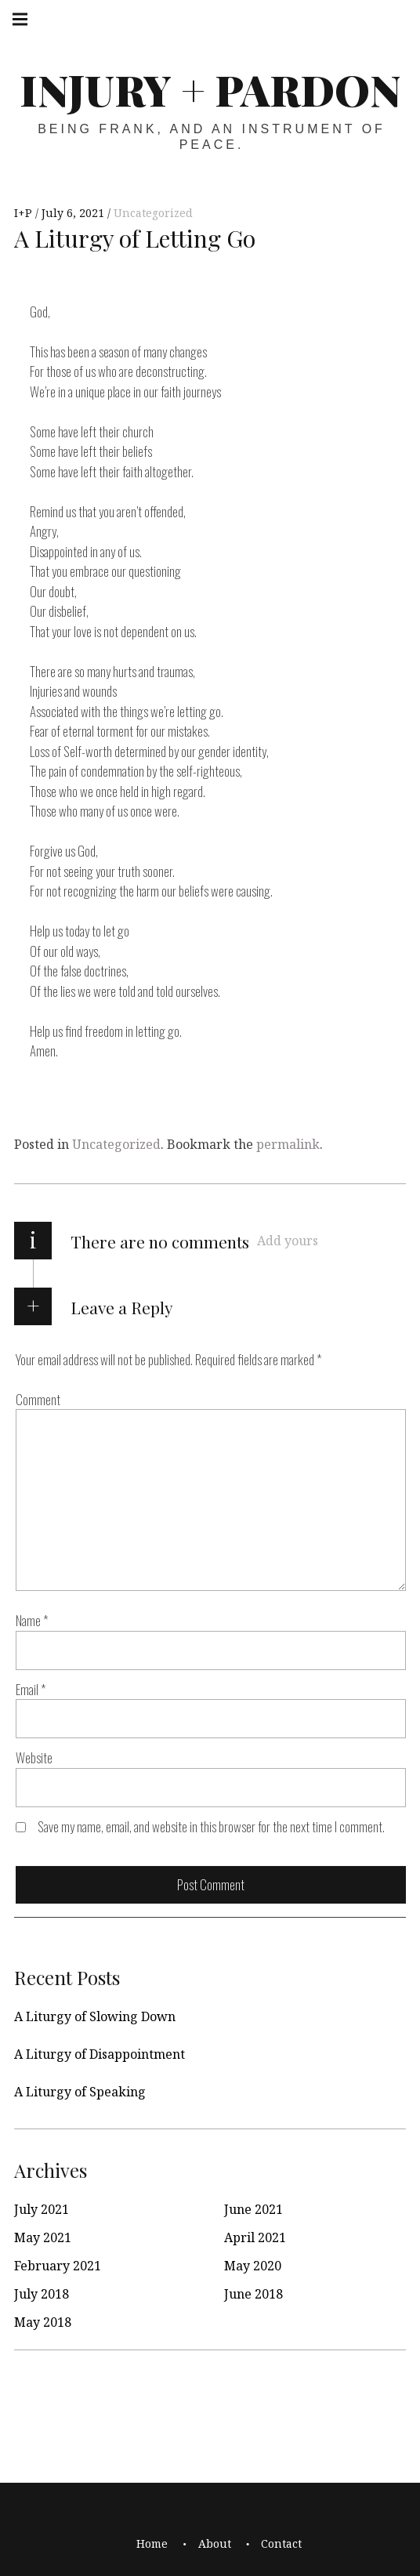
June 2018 (253, 2293)
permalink (288, 1144)
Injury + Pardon (210, 89)
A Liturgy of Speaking (80, 2091)
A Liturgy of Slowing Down (95, 2016)
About (214, 2543)
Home (152, 2543)
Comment (38, 1399)
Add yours (287, 1240)
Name (32, 1620)
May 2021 (42, 2237)
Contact (281, 2543)
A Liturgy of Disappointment (99, 2054)
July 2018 (41, 2293)
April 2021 (255, 2237)
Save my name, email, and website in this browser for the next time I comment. (211, 1826)
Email (31, 1689)
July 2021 (41, 2209)
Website (34, 1757)
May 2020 (252, 2265)
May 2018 (42, 2322)
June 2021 (253, 2209)
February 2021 (57, 2265)
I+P (24, 212)
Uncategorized (153, 212)
